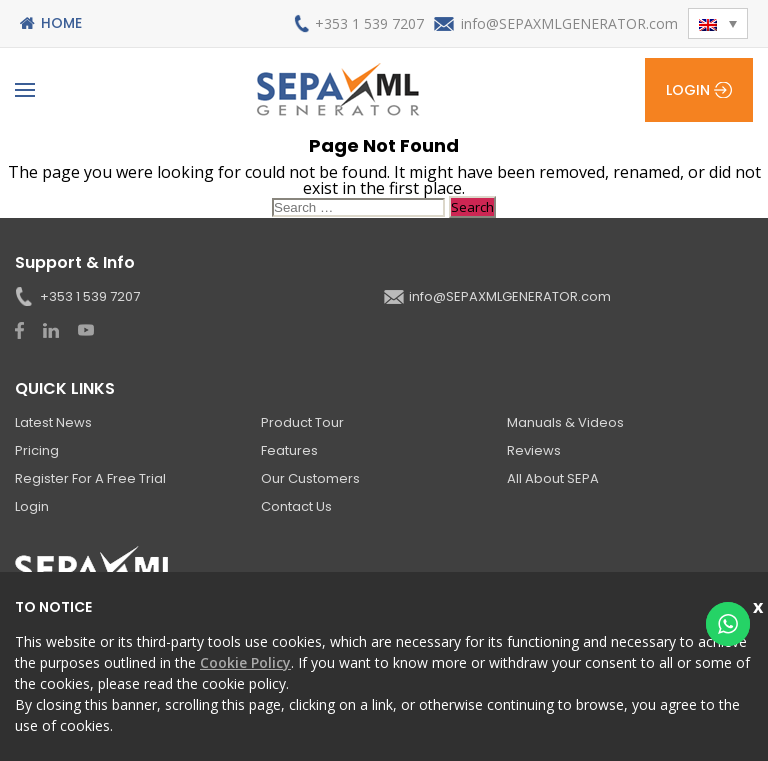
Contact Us (296, 506)
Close (760, 604)
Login (688, 90)
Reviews (534, 450)
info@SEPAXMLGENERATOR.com (569, 23)
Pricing (37, 450)
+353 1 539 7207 (369, 23)
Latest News (53, 422)
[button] (718, 23)
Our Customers (310, 478)
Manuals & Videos (565, 422)
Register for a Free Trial (90, 478)
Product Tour (302, 422)
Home (61, 23)
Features (289, 450)
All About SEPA (553, 478)
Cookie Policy (245, 662)
